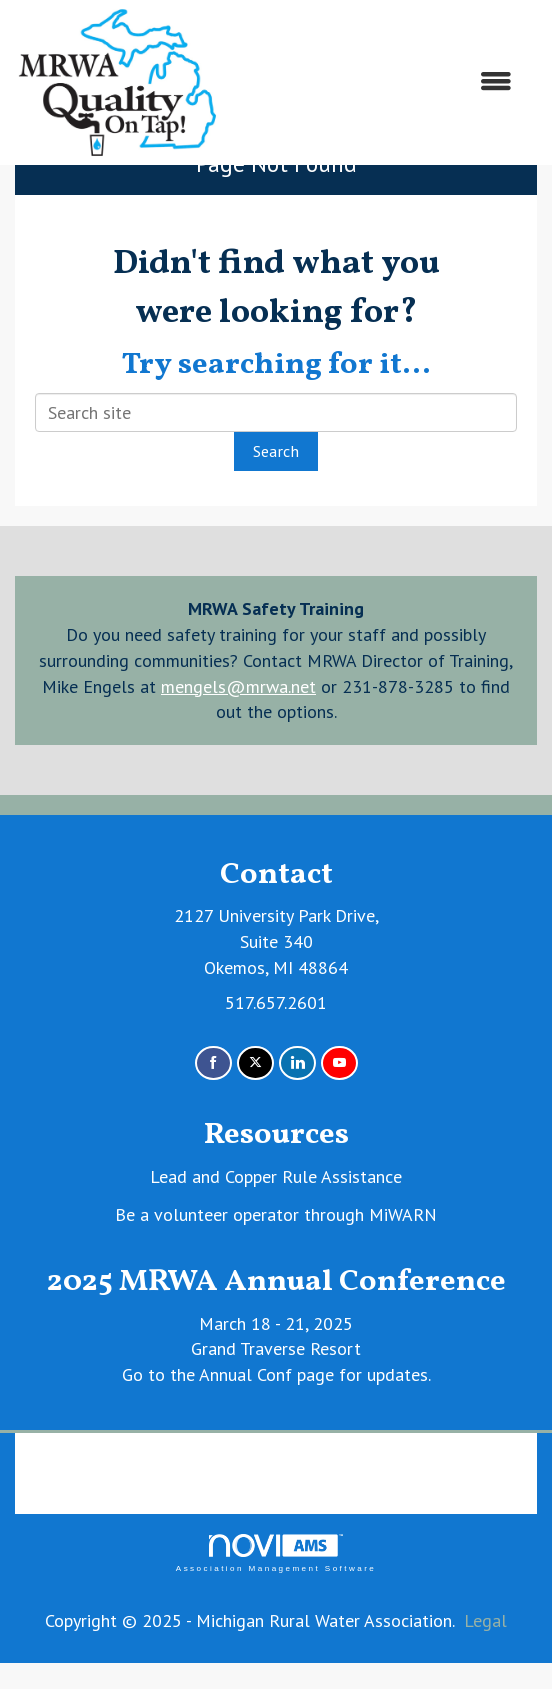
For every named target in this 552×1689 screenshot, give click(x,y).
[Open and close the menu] (376, 82)
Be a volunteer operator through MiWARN (276, 1214)
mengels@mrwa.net (238, 686)
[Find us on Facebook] (213, 1063)
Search (276, 451)
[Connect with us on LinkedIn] (297, 1063)
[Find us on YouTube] (339, 1063)
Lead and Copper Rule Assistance (276, 1176)
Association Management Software (276, 1553)
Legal (485, 1620)
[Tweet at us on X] (255, 1063)
